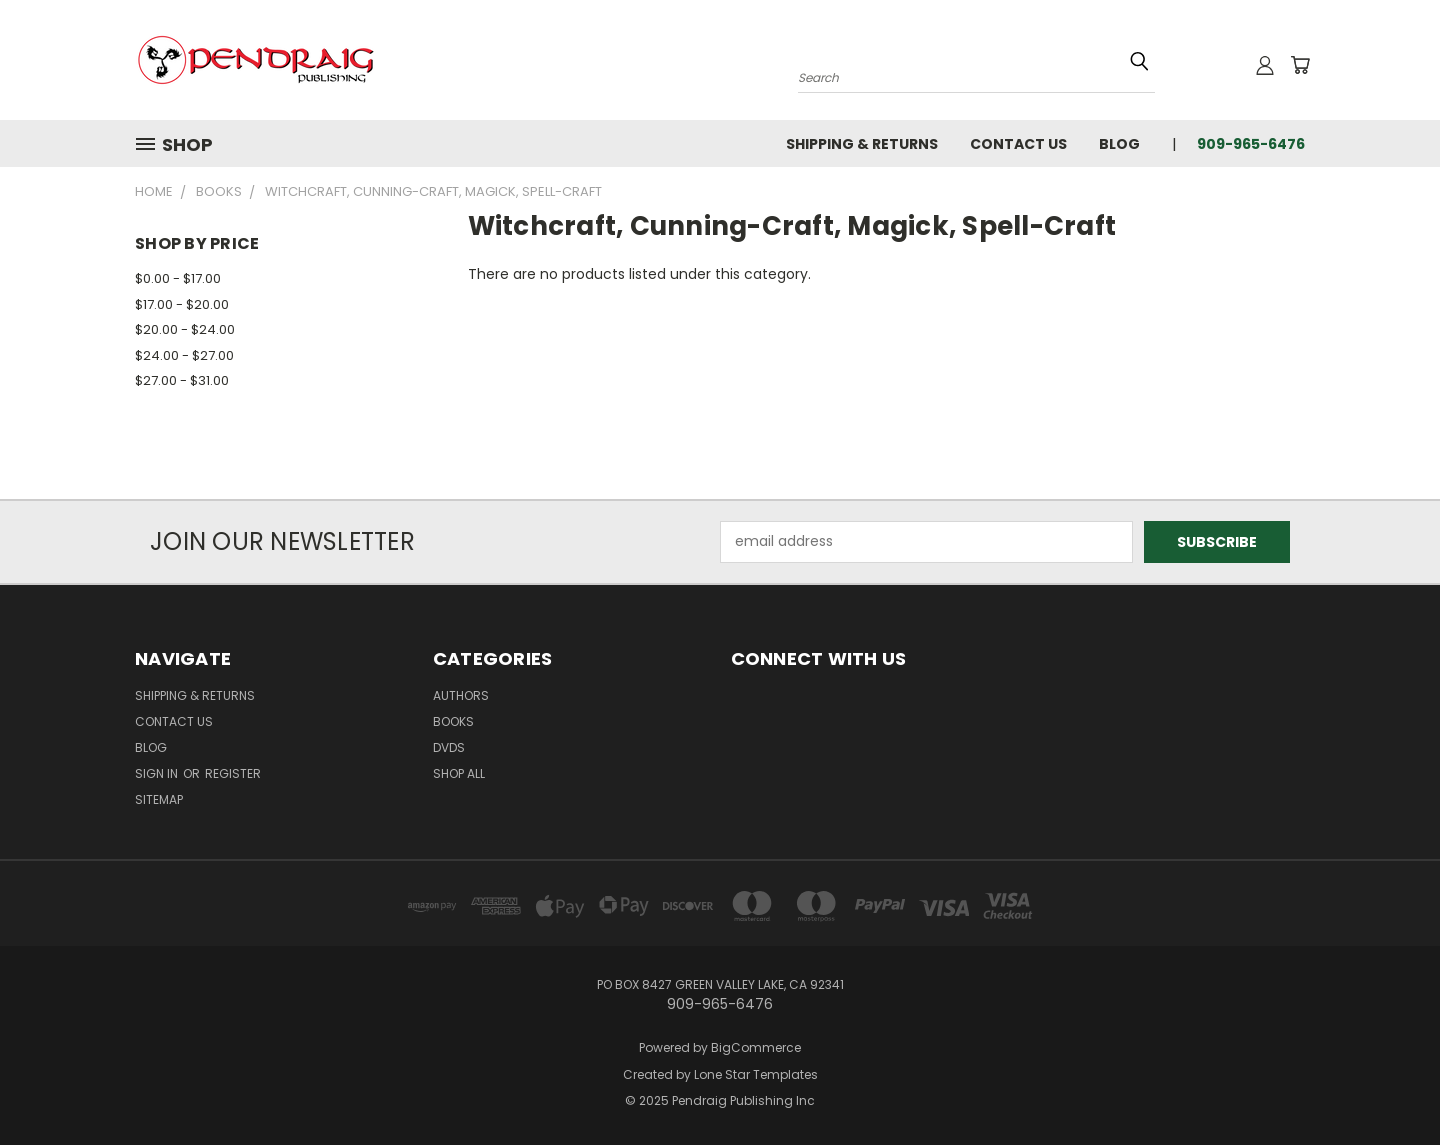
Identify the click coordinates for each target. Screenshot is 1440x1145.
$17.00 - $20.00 (182, 304)
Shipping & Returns (862, 144)
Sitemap (159, 799)
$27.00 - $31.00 (182, 380)
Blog (1119, 144)
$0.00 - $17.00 (178, 278)
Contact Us (1018, 144)
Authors (461, 695)
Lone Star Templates (756, 1074)
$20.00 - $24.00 (185, 329)
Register (233, 773)
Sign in (158, 773)
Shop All (459, 773)
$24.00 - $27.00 (184, 355)
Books (453, 721)
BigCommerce (756, 1047)
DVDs (449, 747)
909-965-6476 (1251, 144)
